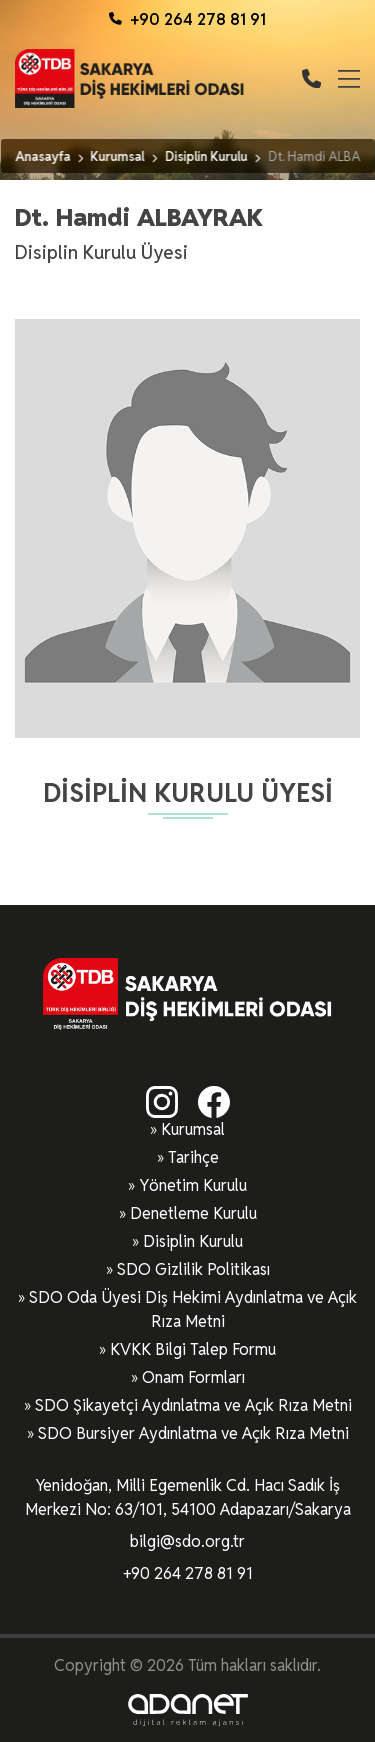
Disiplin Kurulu (193, 1241)
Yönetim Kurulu (193, 1185)
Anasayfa (42, 156)
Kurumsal (193, 1129)
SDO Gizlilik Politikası (193, 1269)
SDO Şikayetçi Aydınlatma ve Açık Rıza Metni (193, 1405)
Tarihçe (193, 1157)
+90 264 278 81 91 (187, 19)
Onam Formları (193, 1377)
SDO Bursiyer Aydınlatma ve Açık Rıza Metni (193, 1433)
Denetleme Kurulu (193, 1213)
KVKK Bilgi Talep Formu (193, 1349)
